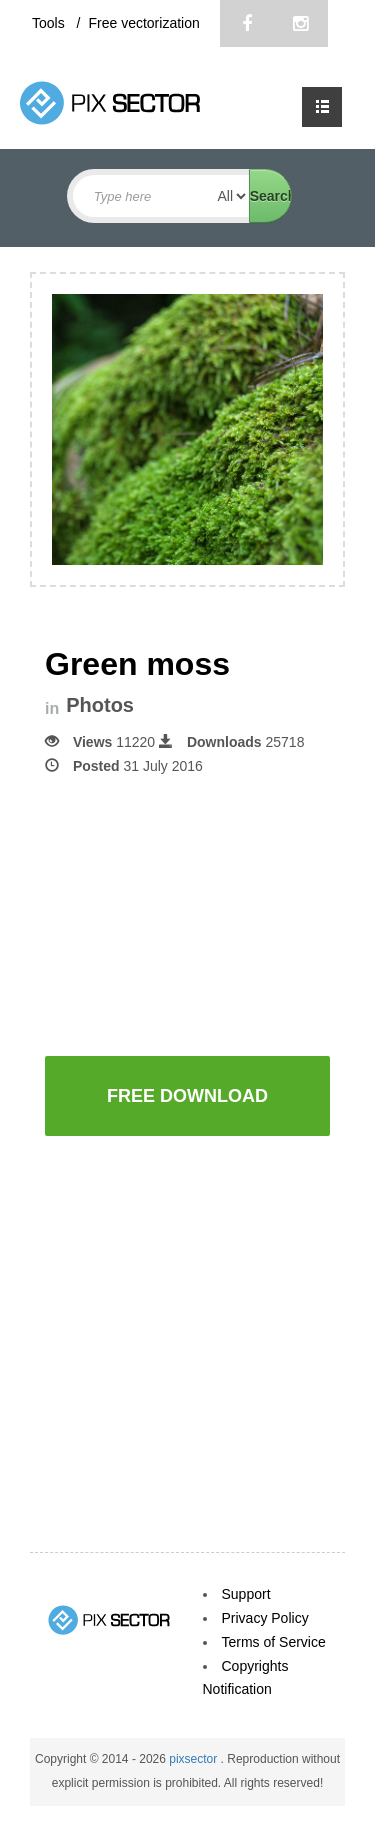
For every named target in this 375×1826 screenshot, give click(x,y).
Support (246, 1594)
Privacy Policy (265, 1618)
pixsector (194, 1759)
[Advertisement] (210, 913)
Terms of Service (274, 1642)
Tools (50, 23)
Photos (100, 705)
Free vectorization (143, 23)
